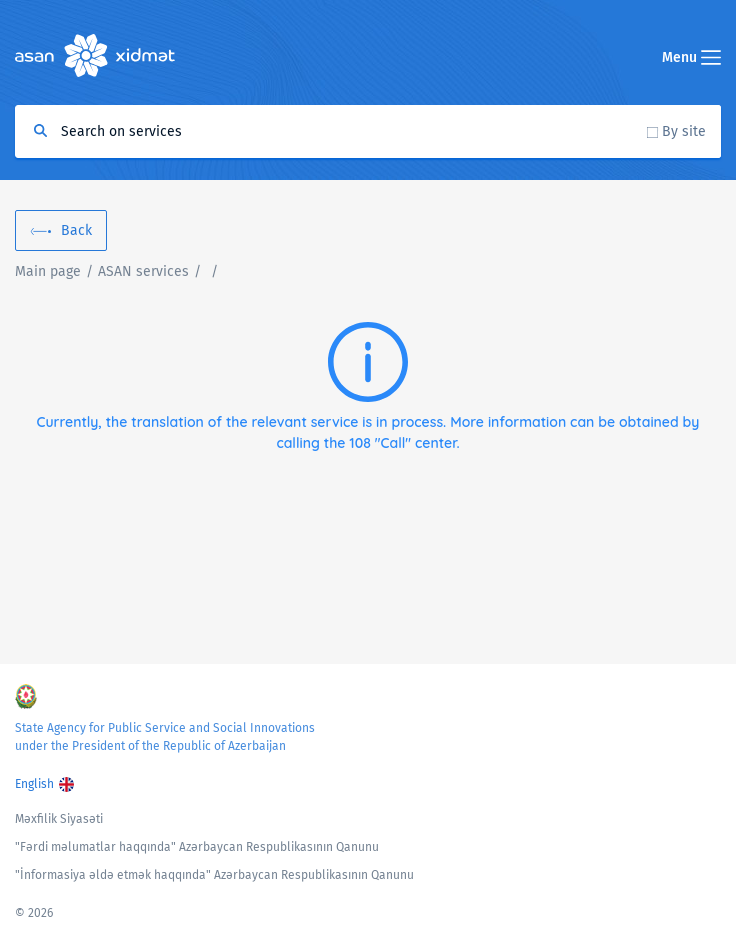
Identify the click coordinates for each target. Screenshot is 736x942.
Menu (691, 57)
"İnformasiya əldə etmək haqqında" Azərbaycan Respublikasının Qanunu (214, 875)
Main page (48, 271)
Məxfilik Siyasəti (59, 819)
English (34, 784)
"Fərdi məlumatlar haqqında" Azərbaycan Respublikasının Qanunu (197, 847)
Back (76, 230)
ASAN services (143, 271)
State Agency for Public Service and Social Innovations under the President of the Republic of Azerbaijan (165, 737)
